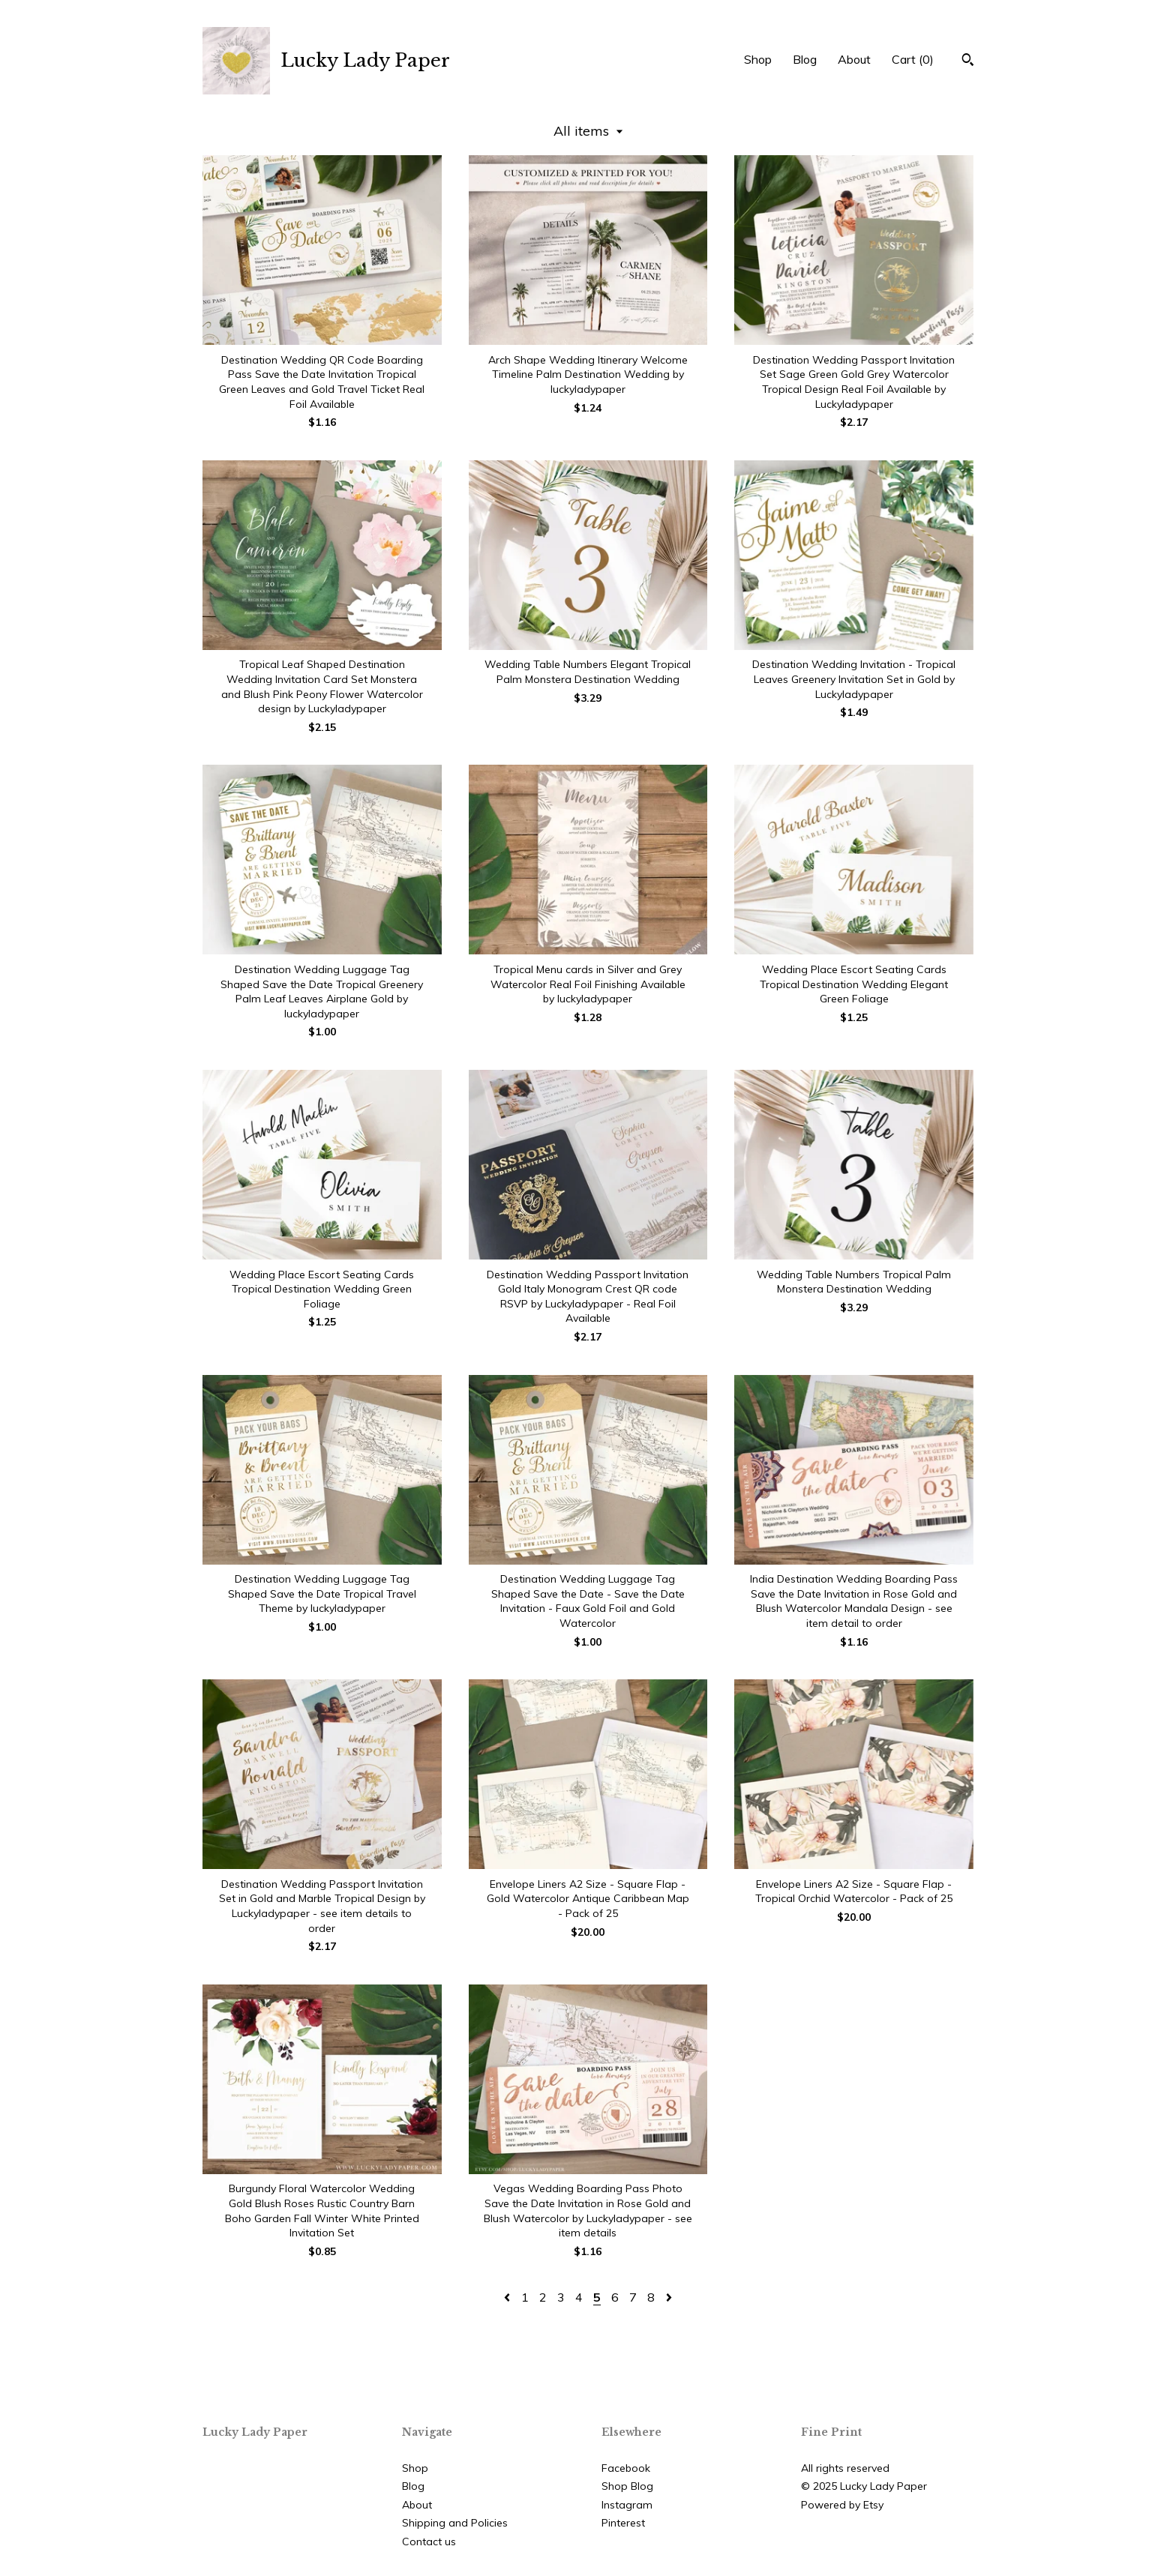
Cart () (913, 59)
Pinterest (623, 2523)
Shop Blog (627, 2486)
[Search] (968, 61)
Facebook (626, 2468)
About (854, 59)
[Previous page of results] (508, 2297)
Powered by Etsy (842, 2505)
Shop (758, 59)
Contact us (429, 2541)
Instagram (627, 2505)
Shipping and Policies (455, 2523)
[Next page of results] (669, 2297)
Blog (805, 59)
